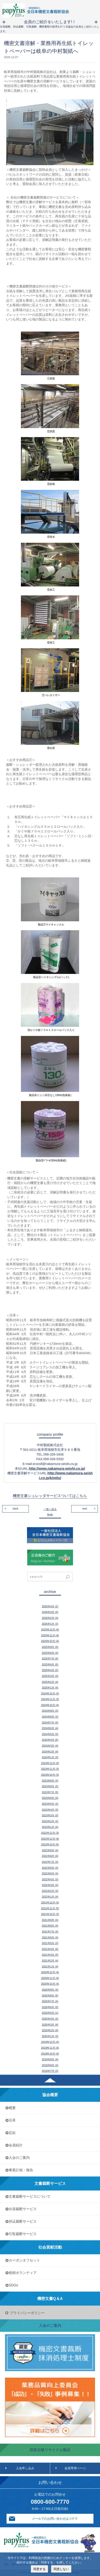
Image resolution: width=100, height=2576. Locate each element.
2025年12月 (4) (50, 1629)
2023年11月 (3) (50, 1768)
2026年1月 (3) (50, 1623)
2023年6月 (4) (50, 1798)
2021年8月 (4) (50, 1925)
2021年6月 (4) (50, 1937)
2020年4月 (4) (50, 2018)
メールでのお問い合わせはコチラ (55, 2518)
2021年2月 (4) (50, 1960)
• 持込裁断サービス (22, 2221)
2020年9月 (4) (50, 1989)
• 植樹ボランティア (22, 2273)
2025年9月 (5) (50, 1647)
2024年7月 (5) (50, 1722)
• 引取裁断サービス (22, 2234)
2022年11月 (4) (50, 1838)
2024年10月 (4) (50, 1705)
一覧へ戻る (50, 1509)
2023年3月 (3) (50, 1815)
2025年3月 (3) (50, 1676)
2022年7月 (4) (50, 1862)
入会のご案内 (50, 2326)
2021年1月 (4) (50, 1966)
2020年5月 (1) (50, 2012)
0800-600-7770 (50, 2502)
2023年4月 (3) (50, 1809)
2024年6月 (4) (50, 1728)
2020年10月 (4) (50, 1983)
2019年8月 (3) (50, 2065)
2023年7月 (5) (50, 1792)
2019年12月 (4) (50, 2042)
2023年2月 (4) (50, 1821)
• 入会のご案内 (18, 2157)
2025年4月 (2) (50, 1670)
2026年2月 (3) (50, 1618)
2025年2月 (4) (50, 1682)
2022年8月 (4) (50, 1856)
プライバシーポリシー (27, 2313)
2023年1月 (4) (50, 1827)
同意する (39, 2569)
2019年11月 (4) (50, 2047)
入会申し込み (25, 2468)
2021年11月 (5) (50, 1908)
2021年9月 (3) (50, 1920)
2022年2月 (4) (50, 1891)
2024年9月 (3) (50, 1710)
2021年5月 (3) (50, 1943)
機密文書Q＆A (50, 2298)
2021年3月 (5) (50, 1954)
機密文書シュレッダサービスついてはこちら (50, 1496)
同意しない (61, 2569)
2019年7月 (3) (50, 2071)
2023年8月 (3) (50, 1786)
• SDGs (12, 2285)
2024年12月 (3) (50, 1693)
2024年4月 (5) (50, 1739)
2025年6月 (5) (50, 1664)
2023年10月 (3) (50, 1774)
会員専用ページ (75, 2468)
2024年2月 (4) (50, 1751)
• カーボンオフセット (23, 2260)
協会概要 (50, 2095)
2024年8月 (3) (50, 1716)
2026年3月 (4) (50, 1612)
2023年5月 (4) (50, 1803)
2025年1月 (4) (50, 1687)
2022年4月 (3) (50, 1879)
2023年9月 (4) (50, 1780)
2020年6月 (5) (50, 2007)
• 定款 (11, 2133)
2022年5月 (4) (50, 1873)
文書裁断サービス (50, 2183)
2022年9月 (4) (50, 1850)
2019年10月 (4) (50, 2053)
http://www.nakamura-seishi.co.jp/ (57, 1468)
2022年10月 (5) (50, 1844)
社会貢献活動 (50, 2247)
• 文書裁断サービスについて (29, 2196)
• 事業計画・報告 (20, 2170)
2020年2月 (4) (50, 2030)
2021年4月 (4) (50, 1949)
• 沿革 (13, 2120)
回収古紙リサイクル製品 (50, 2450)
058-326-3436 (53, 1454)
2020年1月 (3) (50, 2036)
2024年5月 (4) (50, 1734)
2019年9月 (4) (50, 2059)
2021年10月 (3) (50, 1914)
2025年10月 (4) (50, 1641)
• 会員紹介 (15, 2145)
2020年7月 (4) (50, 2001)
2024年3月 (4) (50, 1745)
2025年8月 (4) (50, 1653)
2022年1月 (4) (50, 1896)
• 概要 (11, 2108)
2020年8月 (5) (50, 1995)
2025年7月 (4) (50, 1658)
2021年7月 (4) (50, 1931)
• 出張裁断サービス (22, 2209)
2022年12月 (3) (50, 1832)
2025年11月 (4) (50, 1635)
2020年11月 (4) (50, 1978)
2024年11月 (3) (50, 1699)
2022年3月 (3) (50, 1885)
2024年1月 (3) (50, 1757)
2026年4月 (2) (50, 1606)
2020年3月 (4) (50, 2024)
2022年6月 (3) (50, 1867)
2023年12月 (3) (50, 1763)
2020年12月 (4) (50, 1972)
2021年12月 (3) (50, 1902)
